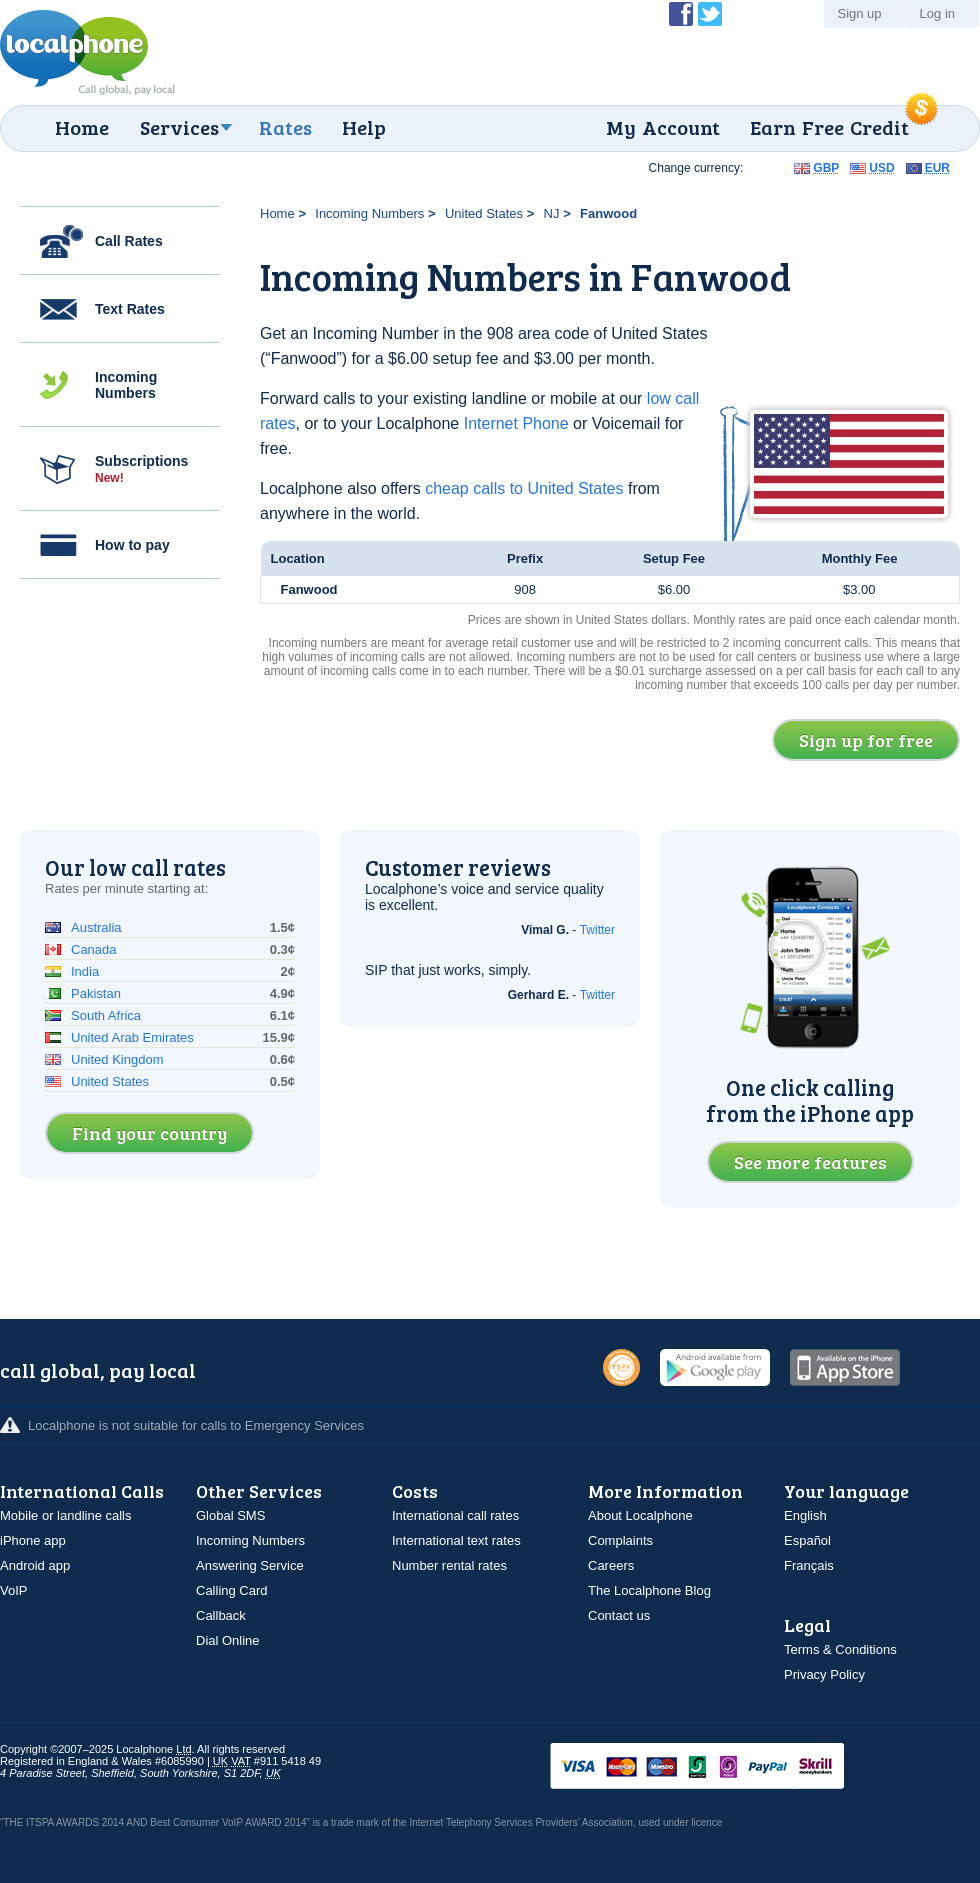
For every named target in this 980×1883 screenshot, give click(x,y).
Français (809, 1565)
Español (807, 1540)
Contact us (619, 1615)
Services (179, 127)
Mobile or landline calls (66, 1515)
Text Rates (130, 309)
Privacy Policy (824, 1674)
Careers (611, 1565)
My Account (663, 127)
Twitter (597, 930)
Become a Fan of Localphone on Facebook (681, 14)
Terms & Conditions (840, 1649)
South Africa (106, 1015)
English (805, 1515)
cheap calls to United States (524, 488)
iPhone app (33, 1540)
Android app (35, 1565)
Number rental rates (449, 1565)
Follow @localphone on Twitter (710, 14)
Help (364, 127)
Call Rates (129, 241)
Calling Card (232, 1590)
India (85, 971)
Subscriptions (141, 469)
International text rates (456, 1540)
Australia (96, 927)
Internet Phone (516, 423)
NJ (552, 213)
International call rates (455, 1515)
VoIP (13, 1590)
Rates (285, 127)
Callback (221, 1615)
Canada (94, 949)
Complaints (620, 1540)
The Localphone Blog (649, 1590)
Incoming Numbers (126, 385)
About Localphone (640, 1515)
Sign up (859, 13)
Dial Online (228, 1640)
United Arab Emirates (132, 1037)
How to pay (132, 545)
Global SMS (230, 1515)
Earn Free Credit (829, 127)
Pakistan (96, 993)
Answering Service (250, 1565)
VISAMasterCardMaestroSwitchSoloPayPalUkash (725, 1767)
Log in (937, 13)
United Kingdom (117, 1059)
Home (82, 127)
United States (484, 213)
